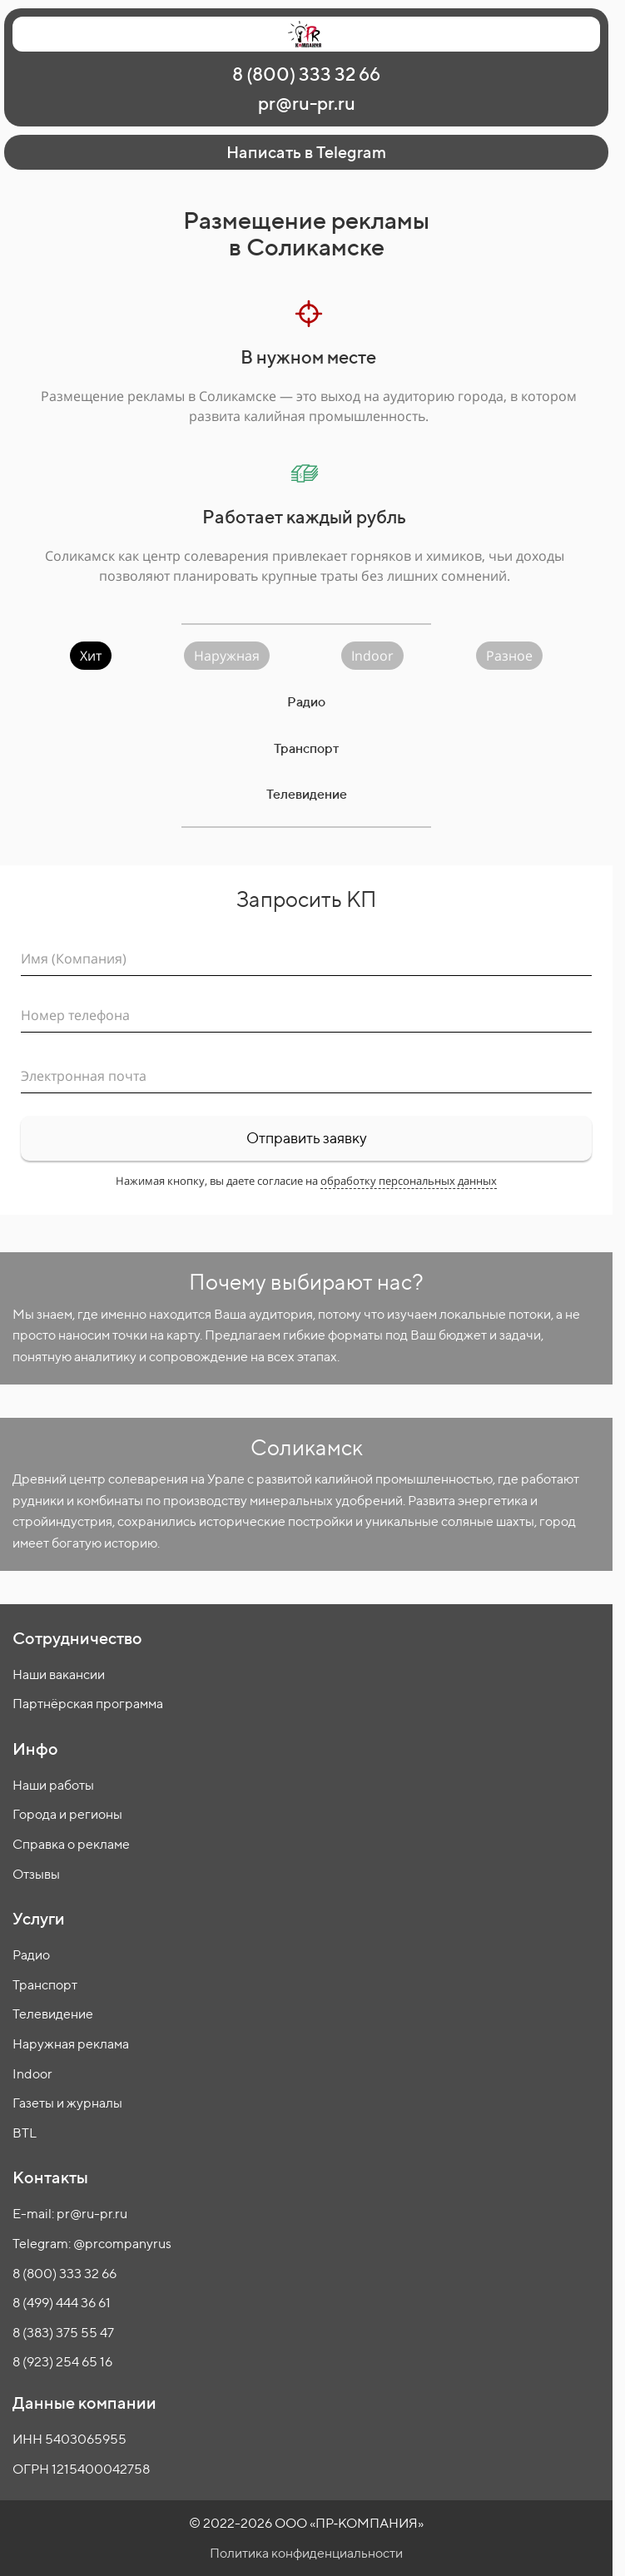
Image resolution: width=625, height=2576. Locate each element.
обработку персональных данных (408, 1180)
